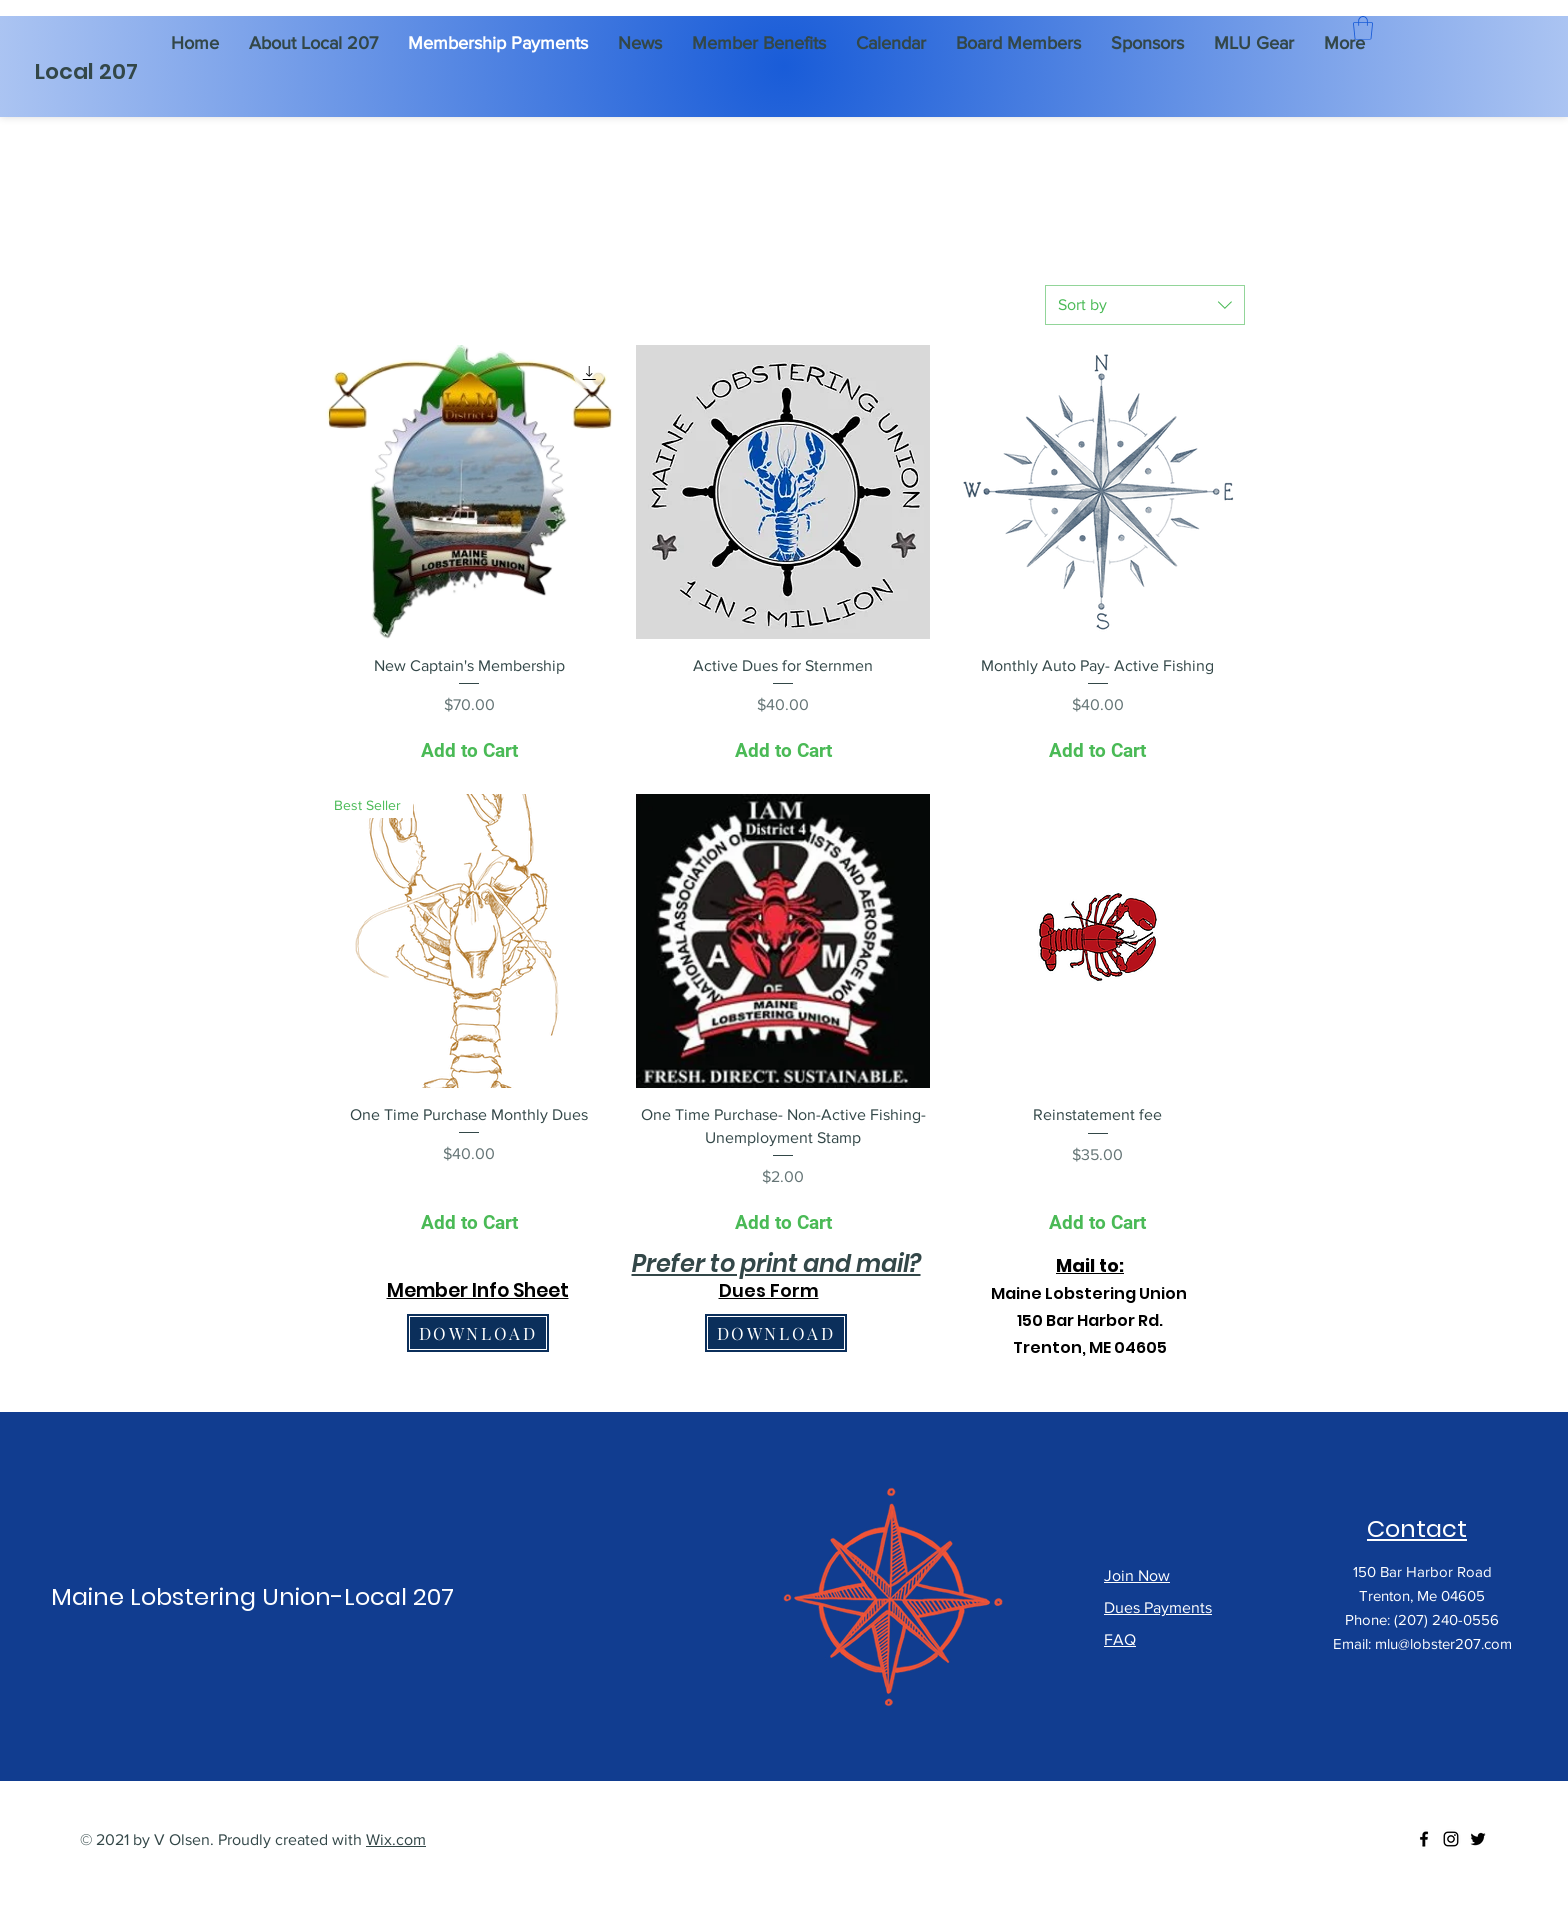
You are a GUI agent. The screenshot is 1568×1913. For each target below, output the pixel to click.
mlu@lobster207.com (1443, 1643)
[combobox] (1145, 305)
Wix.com (396, 1839)
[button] (1363, 28)
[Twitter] (1478, 1839)
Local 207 (86, 71)
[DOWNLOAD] (478, 1333)
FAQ (1120, 1639)
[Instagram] (1451, 1839)
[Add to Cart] (469, 751)
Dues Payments (1158, 1607)
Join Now (1137, 1575)
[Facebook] (1424, 1839)
